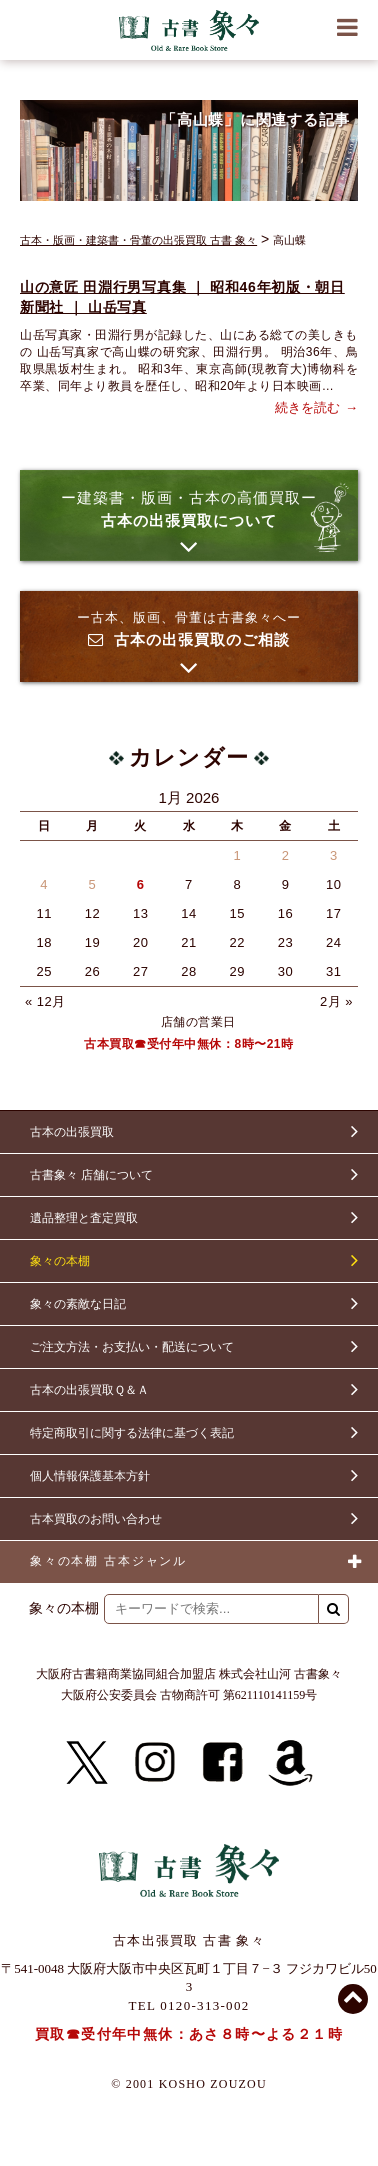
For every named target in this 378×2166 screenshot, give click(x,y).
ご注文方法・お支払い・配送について (132, 1347)
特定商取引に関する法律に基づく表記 (132, 1433)
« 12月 (45, 1001)
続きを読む (307, 407)
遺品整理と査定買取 (84, 1218)
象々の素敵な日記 (78, 1304)
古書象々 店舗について (91, 1175)
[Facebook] (223, 1763)
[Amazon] (291, 1763)
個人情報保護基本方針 (90, 1476)
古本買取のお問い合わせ (96, 1519)
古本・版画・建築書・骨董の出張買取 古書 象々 (138, 240)
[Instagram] (155, 1763)
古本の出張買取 (72, 1132)
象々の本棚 (60, 1261)
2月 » (336, 1001)
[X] (87, 1763)
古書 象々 (189, 30)
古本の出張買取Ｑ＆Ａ (89, 1390)
